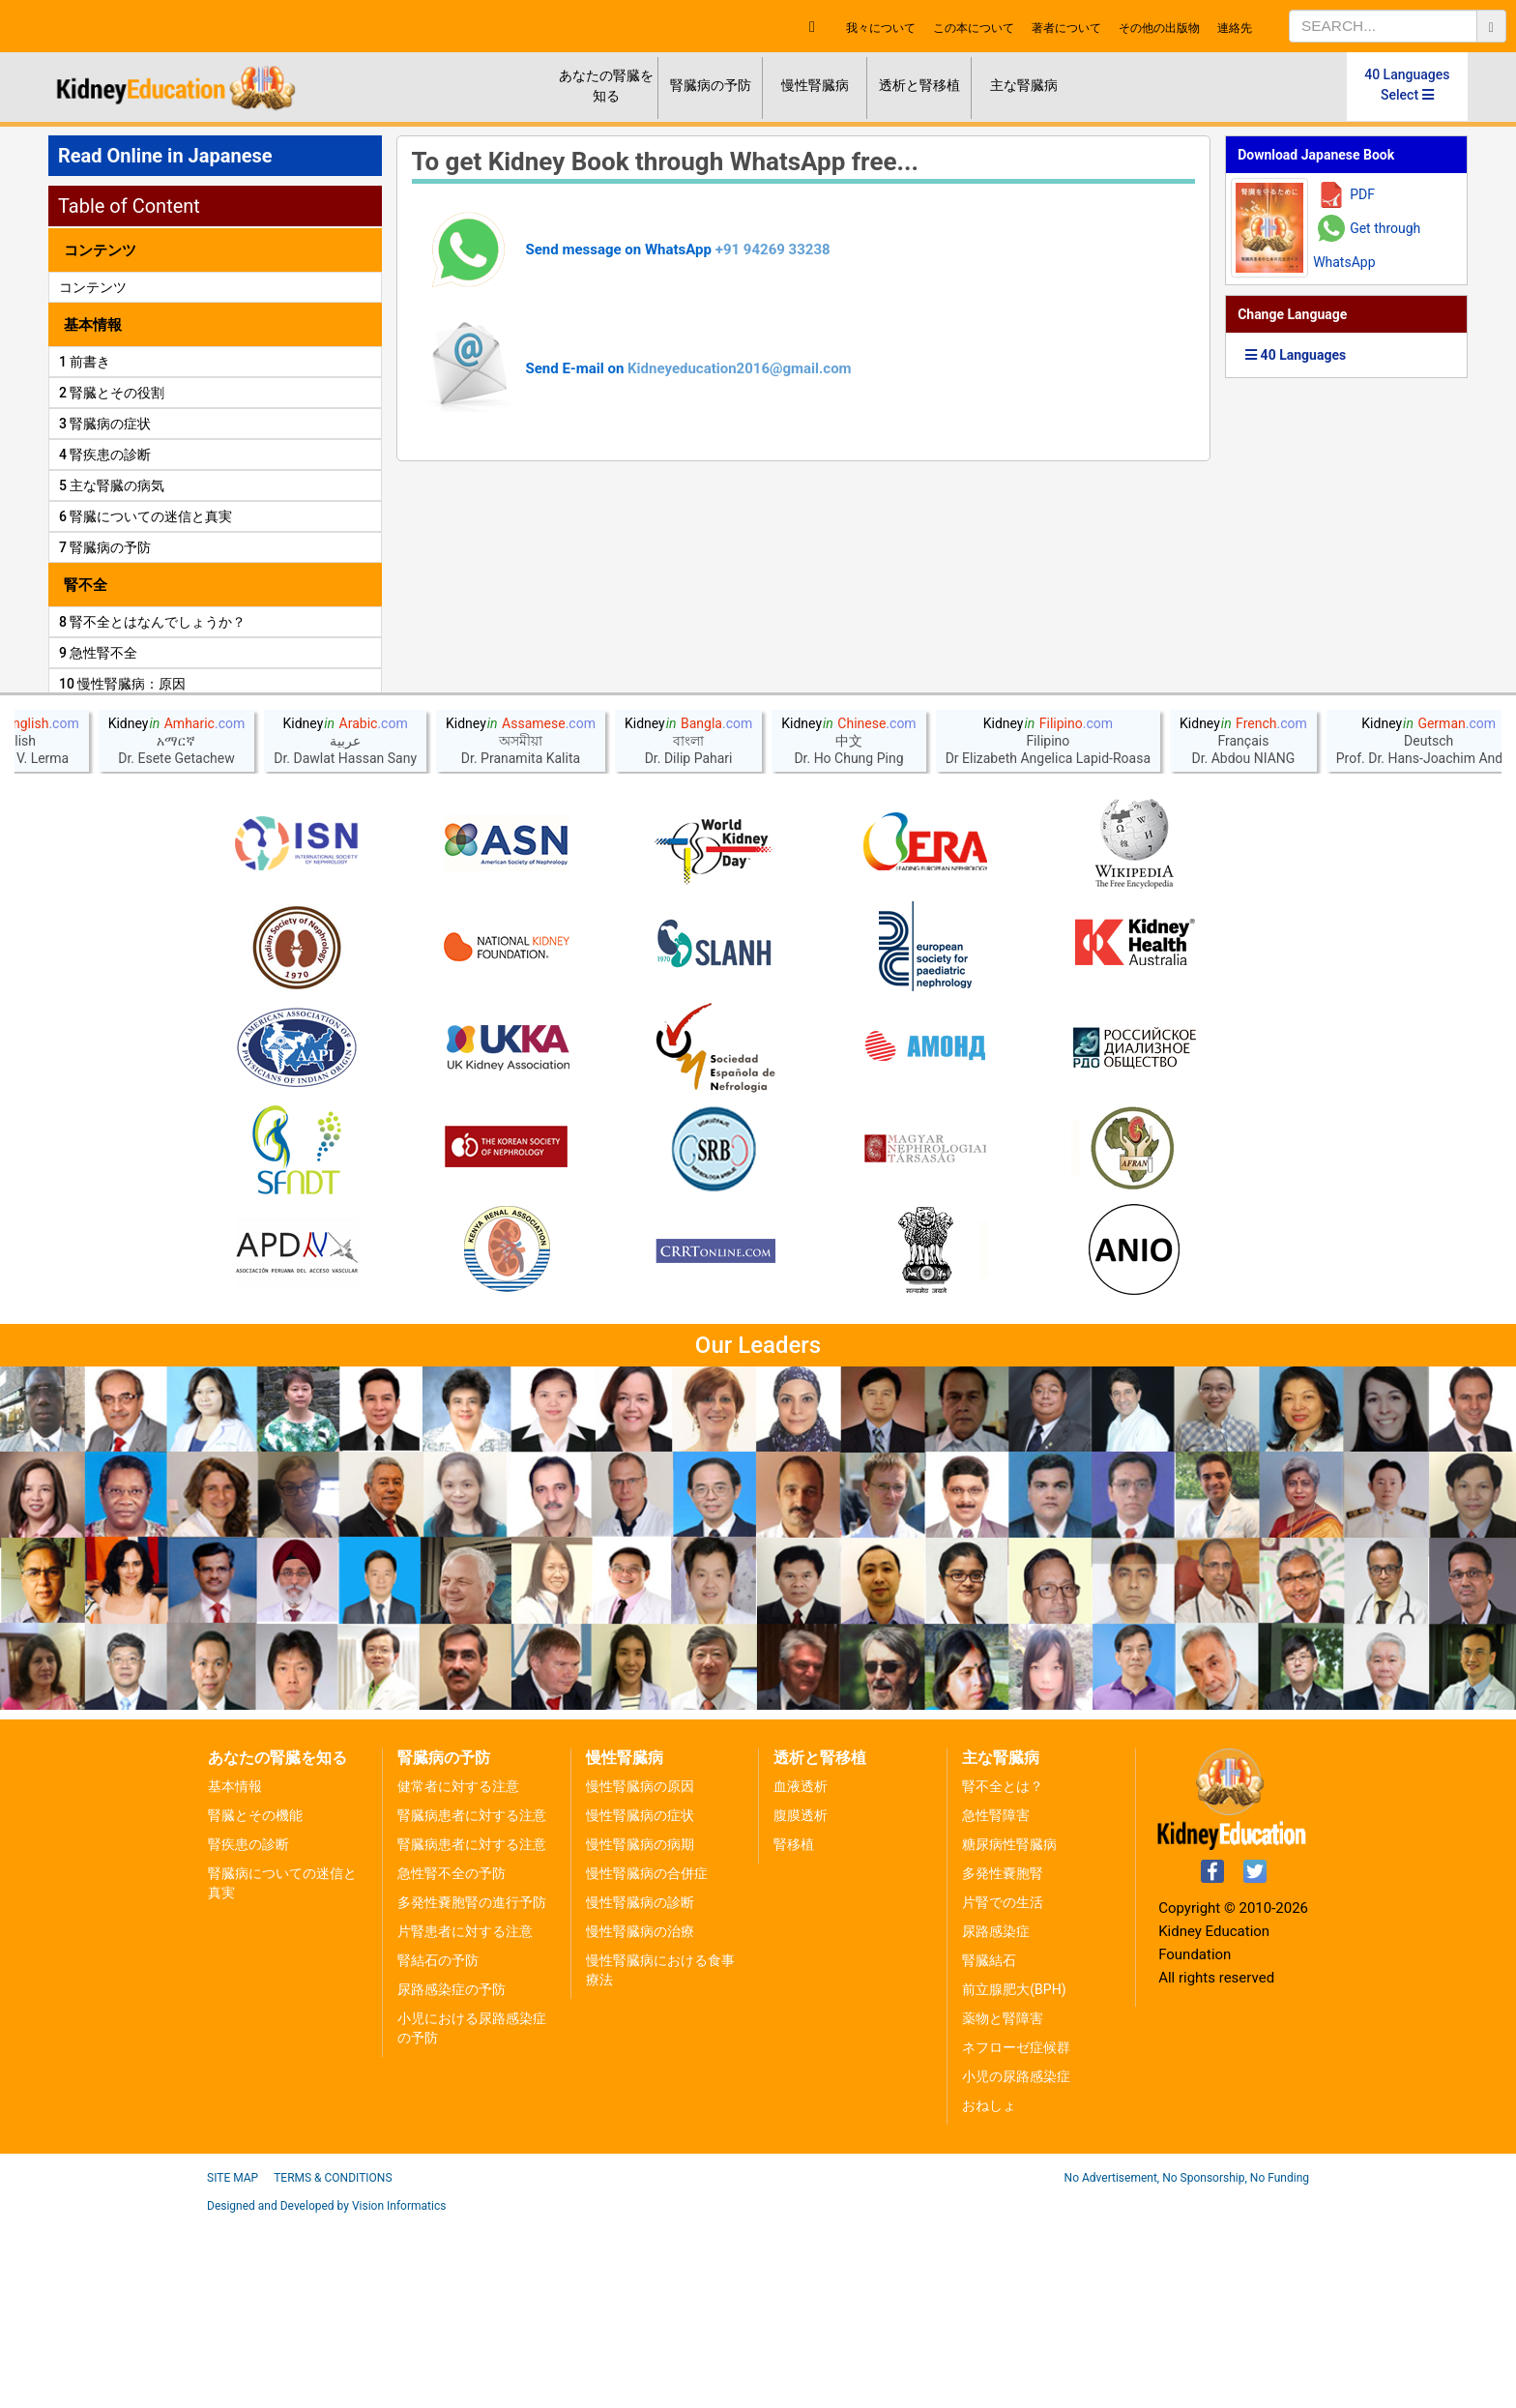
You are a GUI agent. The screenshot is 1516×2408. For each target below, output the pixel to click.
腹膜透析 (800, 2003)
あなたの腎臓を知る (606, 85)
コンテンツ (93, 287)
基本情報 (235, 1974)
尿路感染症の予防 (451, 2177)
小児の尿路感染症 (1016, 2264)
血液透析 (800, 1974)
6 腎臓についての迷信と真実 (145, 516)
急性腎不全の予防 (451, 2061)
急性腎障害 (996, 2003)
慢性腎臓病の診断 (640, 2090)
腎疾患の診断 (248, 2032)
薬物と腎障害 (1002, 2206)
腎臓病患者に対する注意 (471, 2003)
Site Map (232, 2365)
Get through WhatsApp (1366, 245)
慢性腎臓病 (815, 85)
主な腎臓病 (1024, 85)
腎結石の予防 (438, 2148)
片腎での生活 (1002, 2090)
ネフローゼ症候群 (1016, 2235)
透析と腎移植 (919, 85)
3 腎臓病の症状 (105, 423)
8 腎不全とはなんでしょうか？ (152, 622)
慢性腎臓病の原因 (640, 1974)
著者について (1066, 28)
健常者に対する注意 (458, 1974)
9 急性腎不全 (98, 653)
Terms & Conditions (333, 2365)
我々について (881, 28)
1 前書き (84, 361)
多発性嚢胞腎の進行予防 (471, 2090)
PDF (1362, 194)
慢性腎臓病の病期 (640, 2032)
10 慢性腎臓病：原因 (122, 683)
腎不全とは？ (1002, 1974)
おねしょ (989, 2293)
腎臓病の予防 (710, 85)
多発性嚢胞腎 (1002, 2061)
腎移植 (793, 2032)
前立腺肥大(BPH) (1013, 2177)
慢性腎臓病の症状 (640, 2003)
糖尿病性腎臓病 (1009, 2032)
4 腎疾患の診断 (105, 454)
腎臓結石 (989, 2148)
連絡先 (1234, 28)
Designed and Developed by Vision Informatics (326, 2393)
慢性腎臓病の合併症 (647, 2061)
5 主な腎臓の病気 (111, 485)
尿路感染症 (996, 2119)
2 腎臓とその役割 (111, 392)
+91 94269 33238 (773, 249)
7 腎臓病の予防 (105, 547)
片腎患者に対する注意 (465, 2119)
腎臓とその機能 (255, 2003)
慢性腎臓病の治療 (640, 2119)
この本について (973, 28)
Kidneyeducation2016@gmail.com (739, 368)
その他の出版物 (1159, 28)
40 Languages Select (1406, 85)
